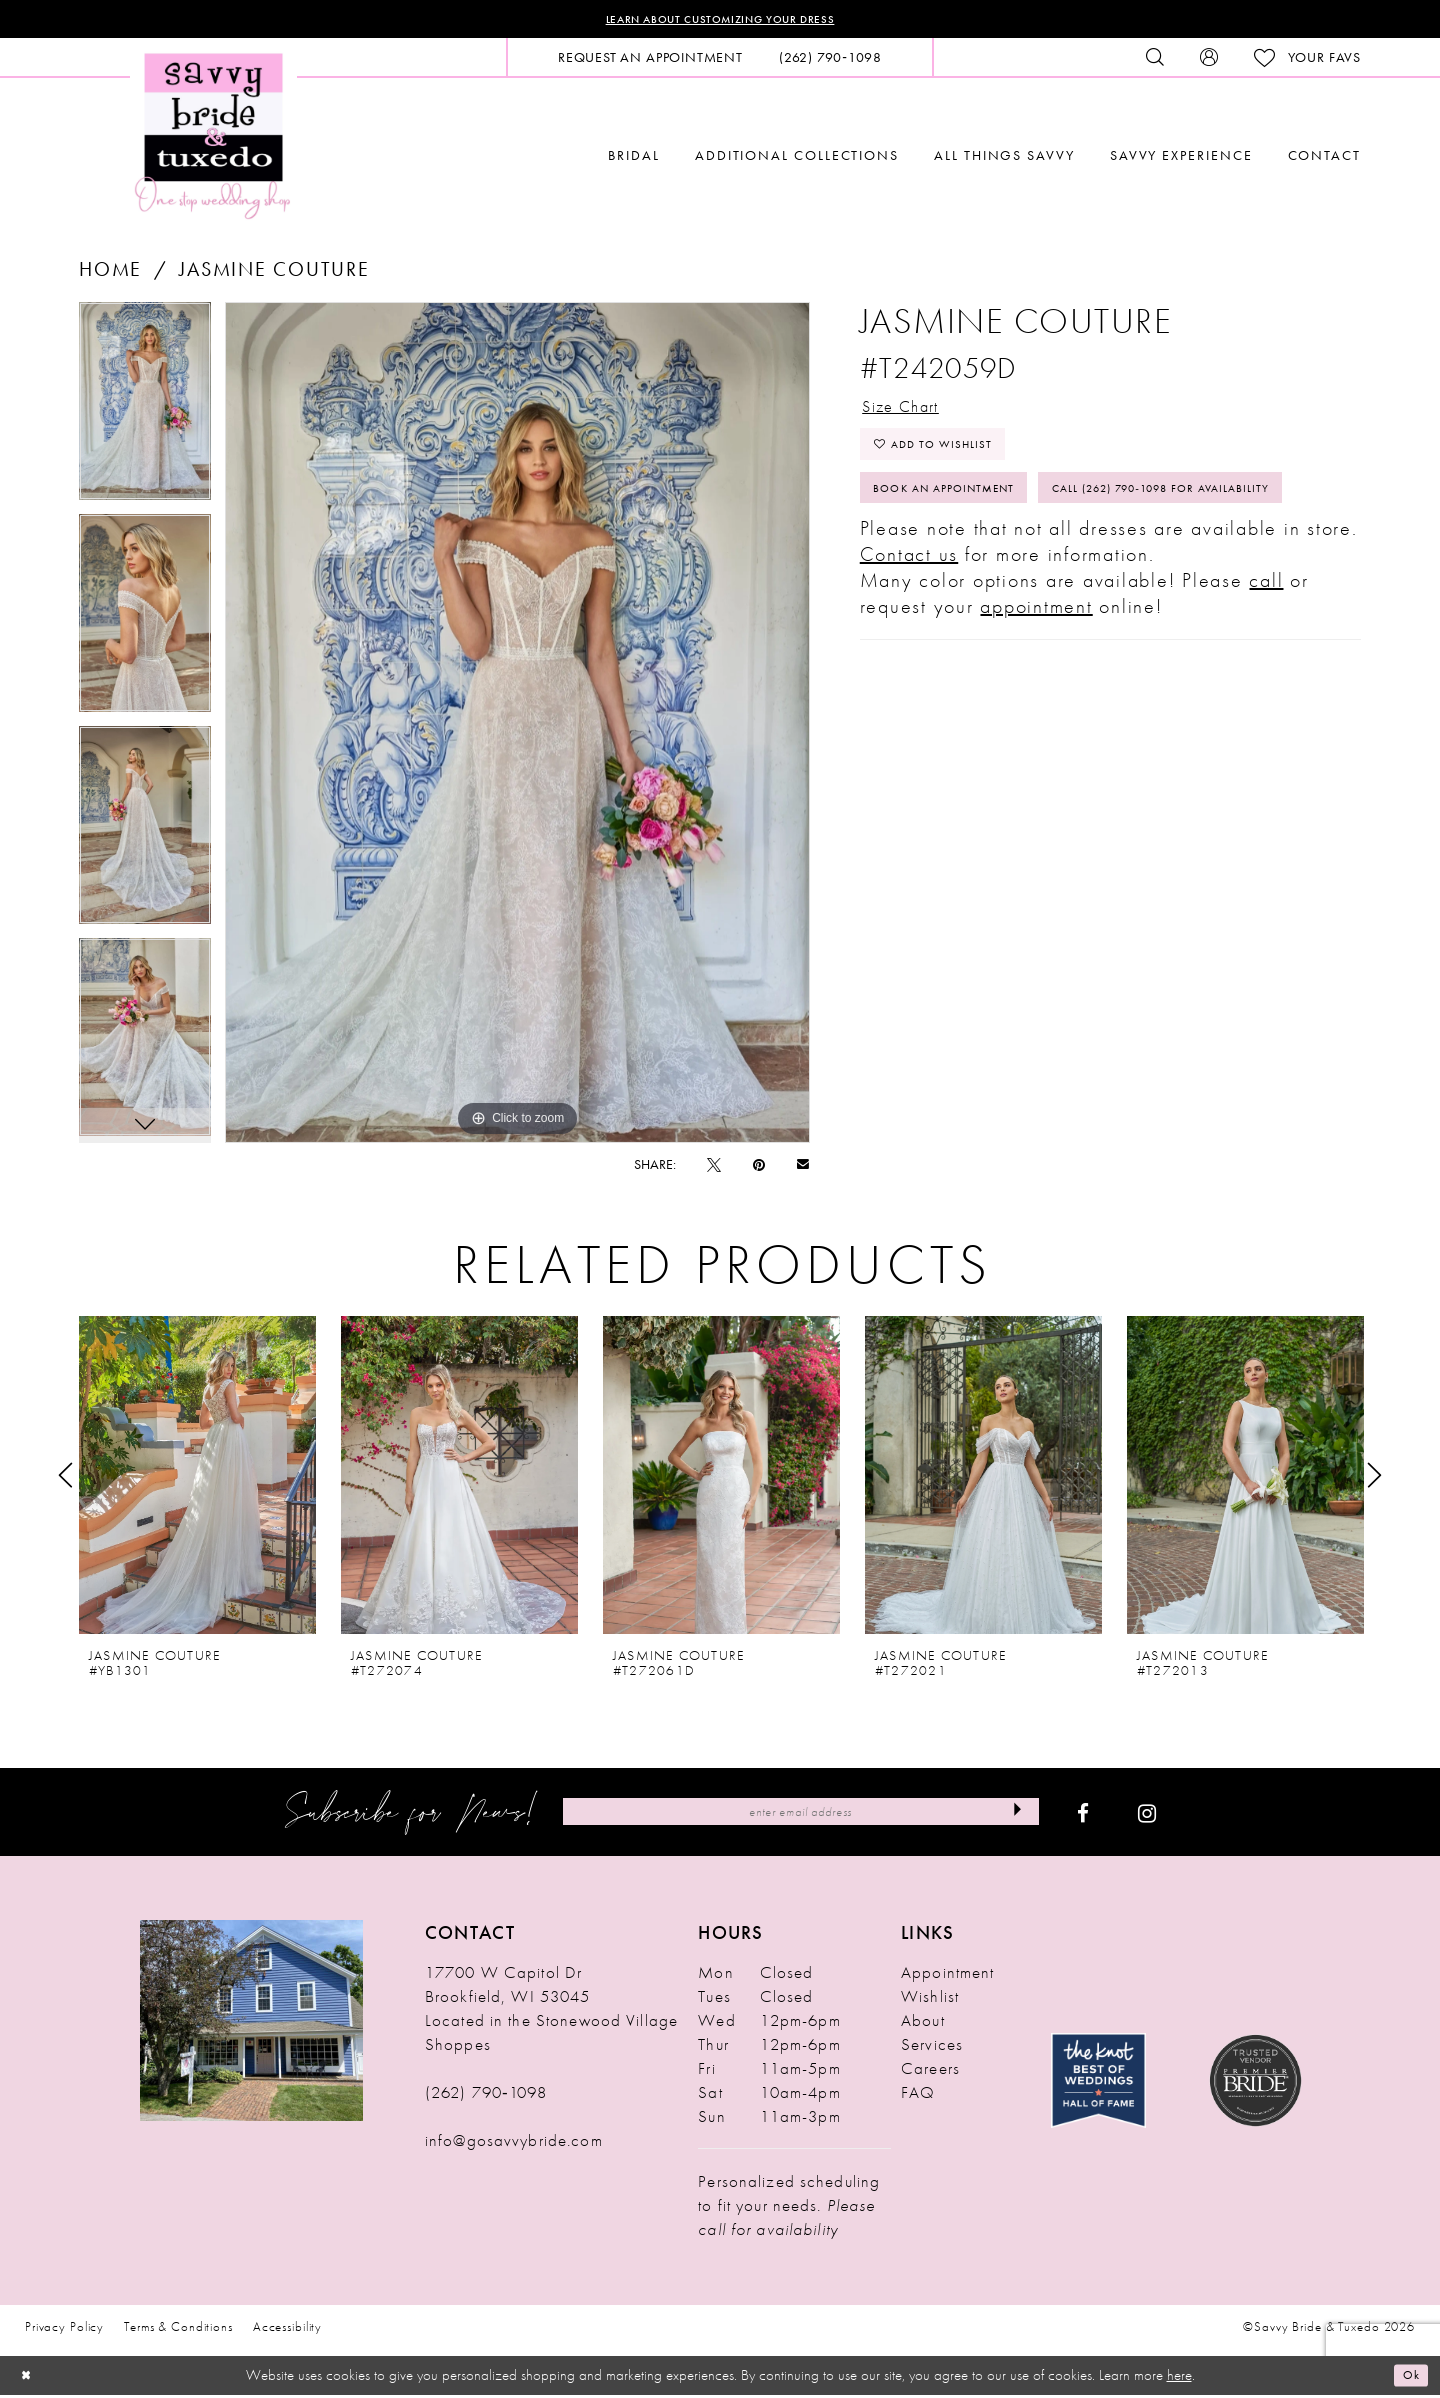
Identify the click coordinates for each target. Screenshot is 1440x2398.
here (1179, 2378)
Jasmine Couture (274, 273)
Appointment (947, 1976)
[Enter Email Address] (800, 1815)
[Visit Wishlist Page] (1307, 61)
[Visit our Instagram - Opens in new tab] (1147, 1816)
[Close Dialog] (30, 2378)
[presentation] (197, 1479)
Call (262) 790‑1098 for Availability (1013, 572)
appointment (1036, 695)
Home (110, 273)
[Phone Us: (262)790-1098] (830, 61)
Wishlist (930, 2000)
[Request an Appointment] (650, 61)
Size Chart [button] (912, 414)
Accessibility (287, 2330)
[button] (1209, 61)
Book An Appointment (965, 517)
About (923, 2024)
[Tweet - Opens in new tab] (714, 1168)
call (1266, 669)
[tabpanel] (145, 412)
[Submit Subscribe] (1011, 1815)
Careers (930, 2072)
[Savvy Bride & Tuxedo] (213, 137)
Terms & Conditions (178, 2330)
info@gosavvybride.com (514, 2144)
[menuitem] (650, 61)
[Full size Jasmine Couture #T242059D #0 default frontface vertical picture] (517, 726)
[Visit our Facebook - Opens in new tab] (1083, 1816)
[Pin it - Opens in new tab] (759, 1168)
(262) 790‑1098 (486, 2096)
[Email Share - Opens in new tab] (803, 1167)
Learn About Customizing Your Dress (720, 21)
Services (932, 2048)
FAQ (918, 2096)
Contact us (909, 643)
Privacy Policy (64, 2330)
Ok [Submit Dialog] (1407, 2378)
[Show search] (1155, 61)
